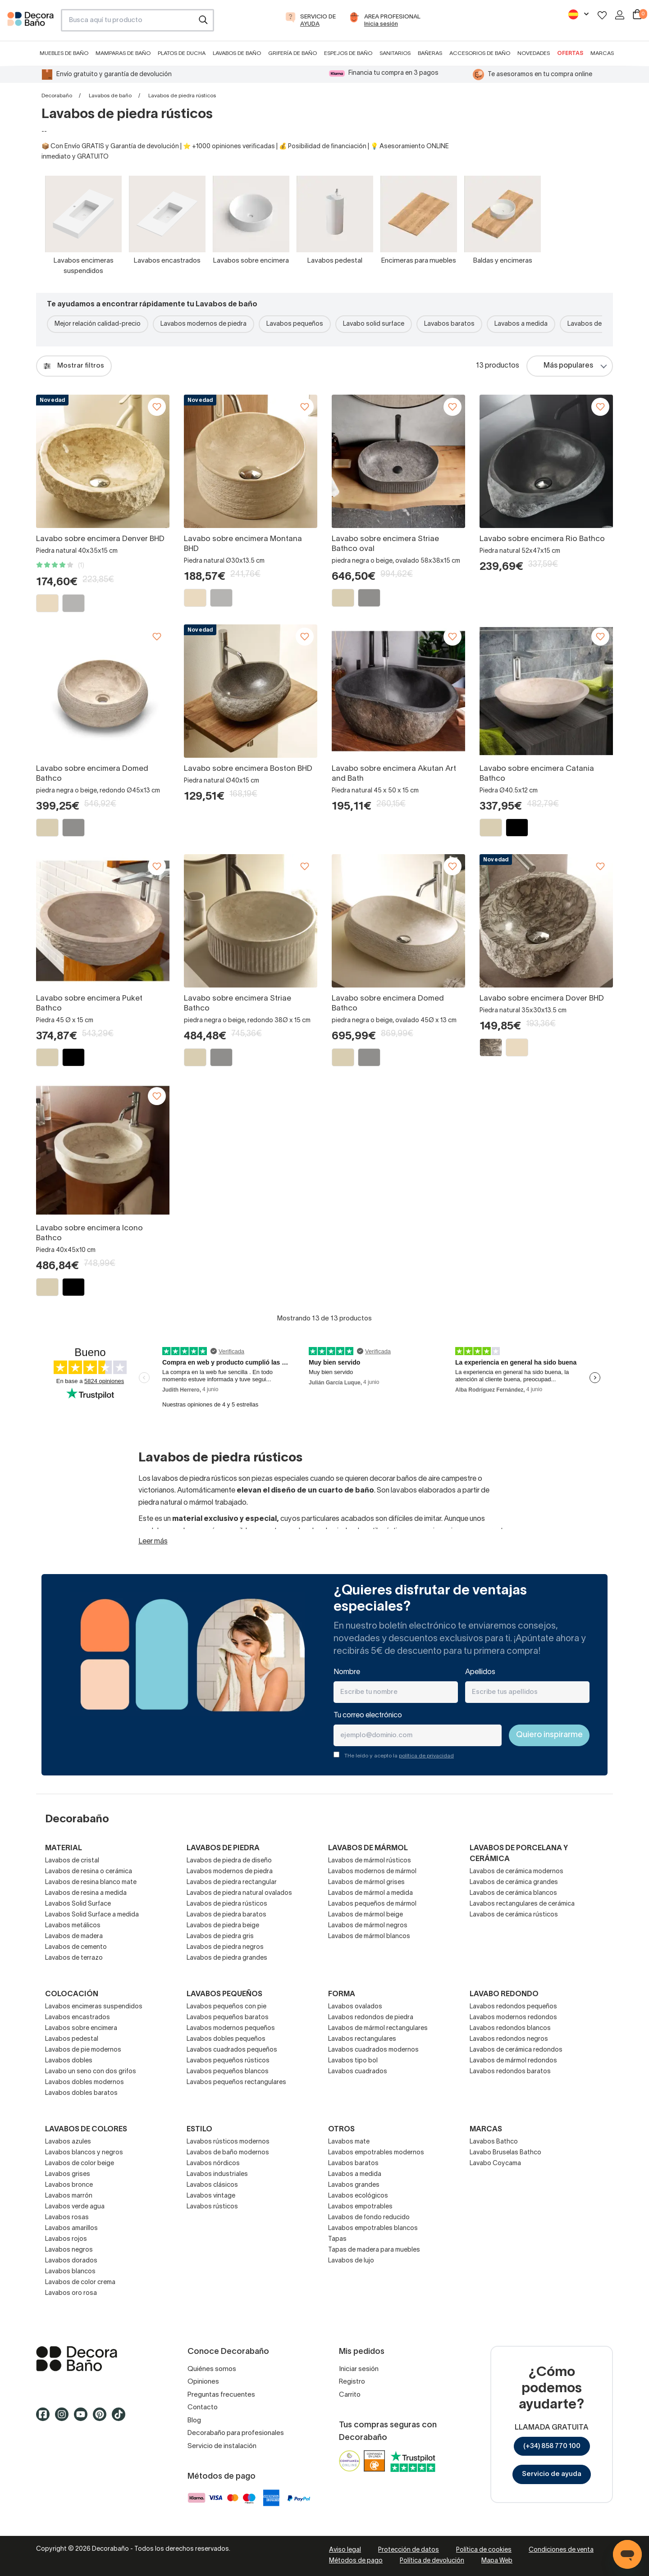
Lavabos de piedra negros (225, 1947)
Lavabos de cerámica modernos (516, 1872)
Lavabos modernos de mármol (372, 1872)
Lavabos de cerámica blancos (513, 1893)
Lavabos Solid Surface (78, 1904)
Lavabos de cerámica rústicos (514, 1915)
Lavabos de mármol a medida (370, 1893)
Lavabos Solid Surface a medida (92, 1915)
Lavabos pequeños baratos (228, 2018)
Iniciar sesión (359, 2369)
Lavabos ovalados (355, 2007)
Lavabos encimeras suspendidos (93, 2007)
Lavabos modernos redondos (513, 2018)
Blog (194, 2420)
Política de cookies (484, 2550)
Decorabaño (56, 95)
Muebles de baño (64, 53)
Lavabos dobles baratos (81, 2093)
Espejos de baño (348, 53)
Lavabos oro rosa (71, 2293)
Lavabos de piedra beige (223, 1926)
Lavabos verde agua (75, 2207)
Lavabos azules (68, 2142)
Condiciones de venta (561, 2550)
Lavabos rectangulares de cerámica (522, 1904)
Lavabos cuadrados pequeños (232, 2050)
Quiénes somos (211, 2369)
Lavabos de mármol (368, 1848)
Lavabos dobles (68, 2061)
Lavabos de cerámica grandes (514, 1882)
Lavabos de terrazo (74, 1958)
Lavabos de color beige (79, 2163)
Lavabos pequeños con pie (226, 2007)
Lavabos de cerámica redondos (516, 2050)
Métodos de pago (356, 2561)
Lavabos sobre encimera (81, 2028)
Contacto (202, 2407)
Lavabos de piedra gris (220, 1936)
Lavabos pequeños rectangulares (236, 2082)
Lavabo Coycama (495, 2163)
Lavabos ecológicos (358, 2196)
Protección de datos (408, 2550)
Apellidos (480, 1672)
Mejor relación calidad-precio (98, 324)
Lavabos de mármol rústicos (369, 1861)
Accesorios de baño (479, 53)
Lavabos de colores (86, 2129)
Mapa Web (496, 2561)
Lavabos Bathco (494, 2142)
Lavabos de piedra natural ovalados (239, 1893)
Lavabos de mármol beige (365, 1915)
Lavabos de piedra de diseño (229, 1861)
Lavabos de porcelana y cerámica (519, 1853)
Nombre (347, 1672)
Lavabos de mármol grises (366, 1882)
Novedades (533, 53)
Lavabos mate (349, 2142)
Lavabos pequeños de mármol (372, 1904)
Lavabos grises (67, 2174)
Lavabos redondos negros (509, 2039)
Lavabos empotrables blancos (373, 2228)
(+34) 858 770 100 (551, 2446)
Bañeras (430, 53)
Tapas (337, 2239)
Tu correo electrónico (368, 1715)
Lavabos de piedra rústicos (227, 1904)
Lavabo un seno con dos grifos (90, 2072)
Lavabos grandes (353, 2185)
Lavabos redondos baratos (510, 2072)
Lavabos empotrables (360, 2207)
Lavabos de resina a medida (86, 1893)
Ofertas (570, 53)
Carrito (350, 2395)
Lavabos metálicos (73, 1926)
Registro (352, 2382)
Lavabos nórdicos (213, 2163)
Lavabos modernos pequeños (231, 2028)
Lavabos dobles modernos (84, 2082)
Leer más (153, 1541)
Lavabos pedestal (71, 2039)
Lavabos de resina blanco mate (91, 1882)
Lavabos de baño (237, 53)
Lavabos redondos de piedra (370, 2018)
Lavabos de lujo (351, 2261)
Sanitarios (395, 53)
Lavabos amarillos (71, 2228)
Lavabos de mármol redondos (513, 2061)
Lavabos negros (69, 2250)
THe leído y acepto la (399, 1755)
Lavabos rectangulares (362, 2039)
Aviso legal (345, 2550)
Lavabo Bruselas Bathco (505, 2153)
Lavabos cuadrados (357, 2072)
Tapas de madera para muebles (374, 2250)
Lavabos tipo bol (353, 2061)
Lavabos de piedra (223, 1848)
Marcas (602, 53)
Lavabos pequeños (294, 324)
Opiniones (203, 2382)
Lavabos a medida (521, 324)
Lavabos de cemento (76, 1947)
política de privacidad (426, 1755)
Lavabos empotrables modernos (376, 2153)
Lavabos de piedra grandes (227, 1958)
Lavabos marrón (68, 2196)
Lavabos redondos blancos (510, 2028)
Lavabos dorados (71, 2261)
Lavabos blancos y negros (84, 2153)
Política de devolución (432, 2561)
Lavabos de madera (74, 1936)
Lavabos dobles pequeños (226, 2039)
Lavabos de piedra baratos (226, 1915)
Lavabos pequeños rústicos (228, 2061)
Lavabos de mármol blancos (369, 1936)
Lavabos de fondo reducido (369, 2218)
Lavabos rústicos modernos (228, 2142)
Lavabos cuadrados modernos (373, 2050)
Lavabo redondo (504, 1994)
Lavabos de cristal (72, 1861)
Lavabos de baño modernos (228, 2153)
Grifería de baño (292, 53)
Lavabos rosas (67, 2218)
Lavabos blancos (70, 2272)
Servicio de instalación (221, 2446)
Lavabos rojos (66, 2239)
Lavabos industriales (217, 2174)
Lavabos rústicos (212, 2207)
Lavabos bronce (69, 2185)
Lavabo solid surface (373, 324)
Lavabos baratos (449, 324)
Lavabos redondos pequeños (513, 2007)
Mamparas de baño (123, 53)
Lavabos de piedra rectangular (232, 1882)
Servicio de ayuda (551, 2474)
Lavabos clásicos (212, 2185)
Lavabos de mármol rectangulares (378, 2028)
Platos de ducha (182, 53)
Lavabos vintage (211, 2196)
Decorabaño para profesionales (235, 2433)
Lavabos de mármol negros (367, 1926)
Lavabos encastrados (77, 2018)
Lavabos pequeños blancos (228, 2072)
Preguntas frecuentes (221, 2395)
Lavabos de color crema (80, 2282)
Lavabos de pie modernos (83, 2050)
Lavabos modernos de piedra (203, 324)
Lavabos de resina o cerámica (88, 1872)
